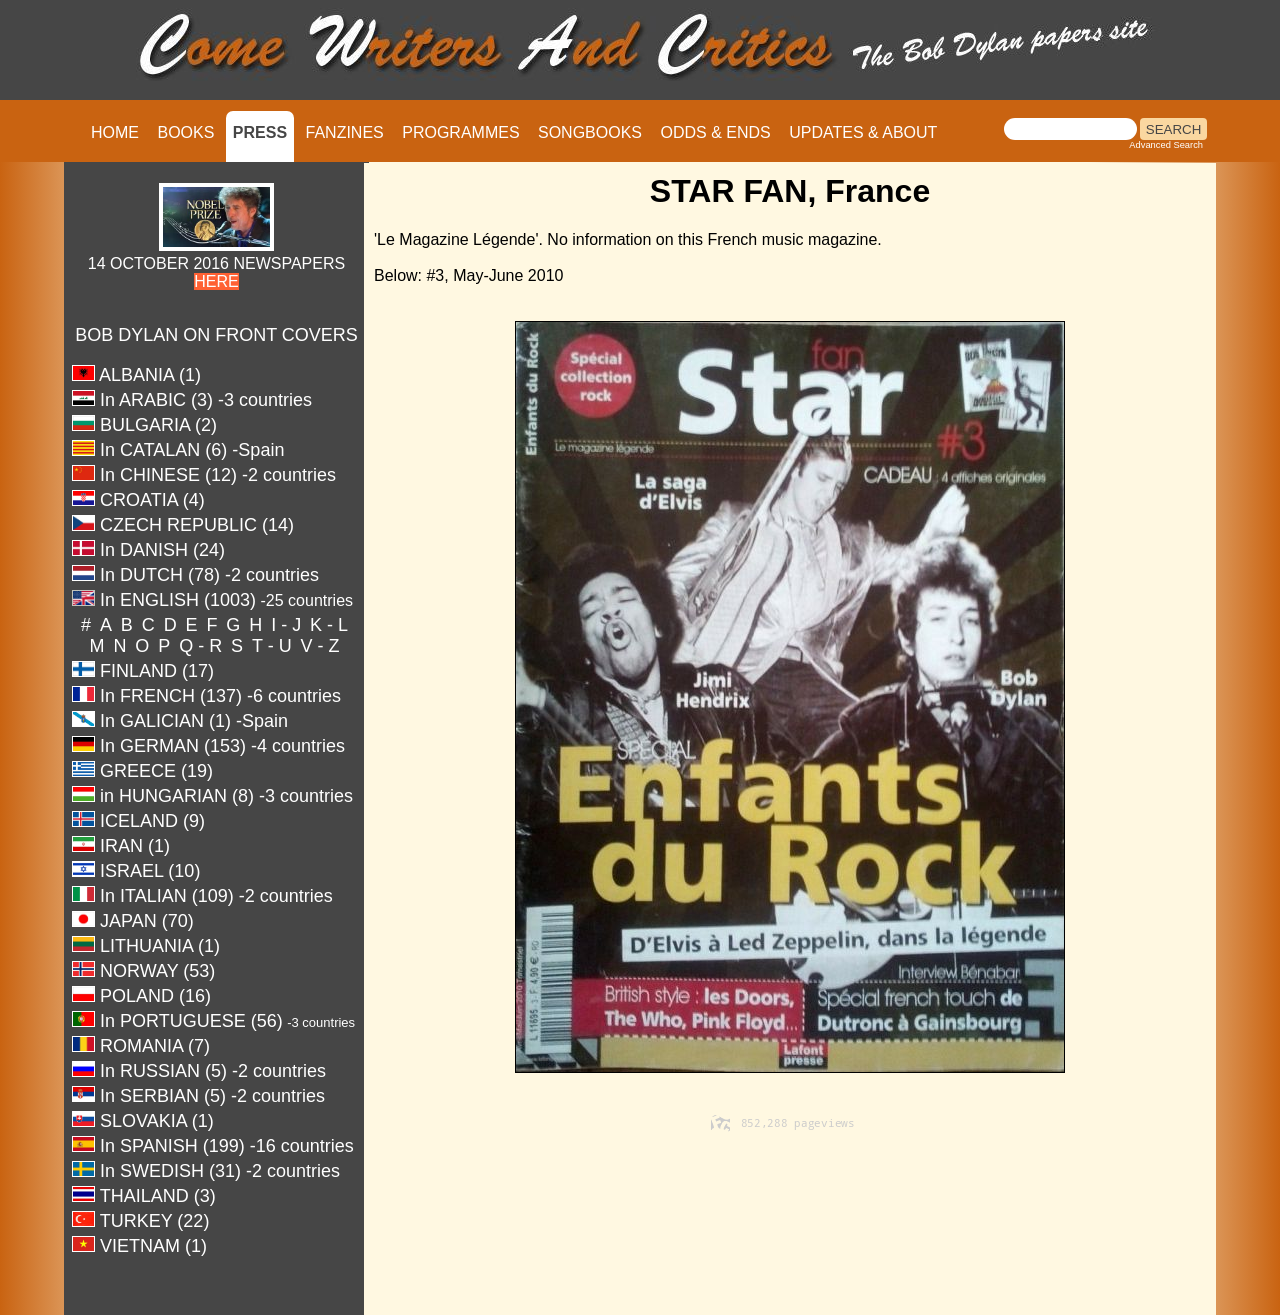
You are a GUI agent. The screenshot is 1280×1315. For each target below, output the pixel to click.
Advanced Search (1166, 145)
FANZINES (345, 132)
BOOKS (185, 132)
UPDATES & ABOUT (863, 132)
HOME (115, 132)
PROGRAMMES (460, 132)
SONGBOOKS (590, 132)
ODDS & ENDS (715, 132)
